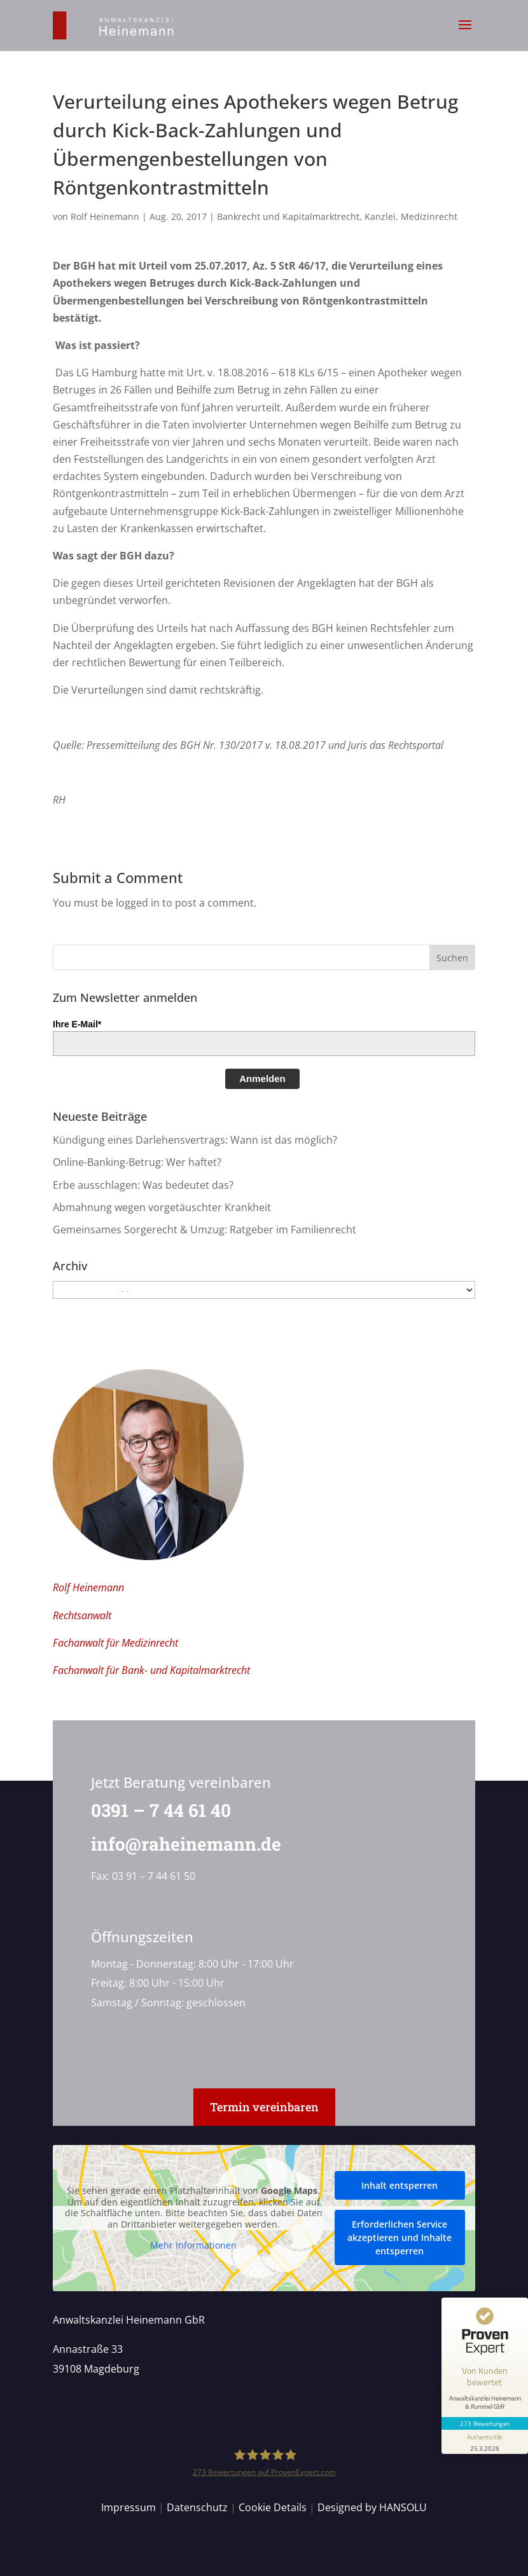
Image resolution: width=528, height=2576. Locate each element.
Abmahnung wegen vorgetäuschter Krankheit (162, 1207)
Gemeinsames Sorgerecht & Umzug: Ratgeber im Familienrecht (204, 1230)
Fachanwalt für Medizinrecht (115, 1643)
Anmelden (262, 1078)
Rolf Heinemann (105, 216)
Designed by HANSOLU (372, 2507)
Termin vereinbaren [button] (264, 2106)
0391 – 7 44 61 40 (153, 1810)
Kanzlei (380, 216)
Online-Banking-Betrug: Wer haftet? (137, 1162)
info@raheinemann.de (178, 1844)
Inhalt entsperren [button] (399, 2185)
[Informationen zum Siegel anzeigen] (484, 2442)
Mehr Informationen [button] (193, 2245)
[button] (465, 33)
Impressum (128, 2507)
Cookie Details (273, 2507)
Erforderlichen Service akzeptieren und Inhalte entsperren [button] (399, 2237)
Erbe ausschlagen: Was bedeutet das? (143, 1185)
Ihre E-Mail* (77, 1024)
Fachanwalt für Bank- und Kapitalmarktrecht (151, 1670)
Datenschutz (197, 2507)
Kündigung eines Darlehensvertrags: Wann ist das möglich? (195, 1140)
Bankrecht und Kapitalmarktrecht (288, 216)
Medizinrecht (429, 216)
